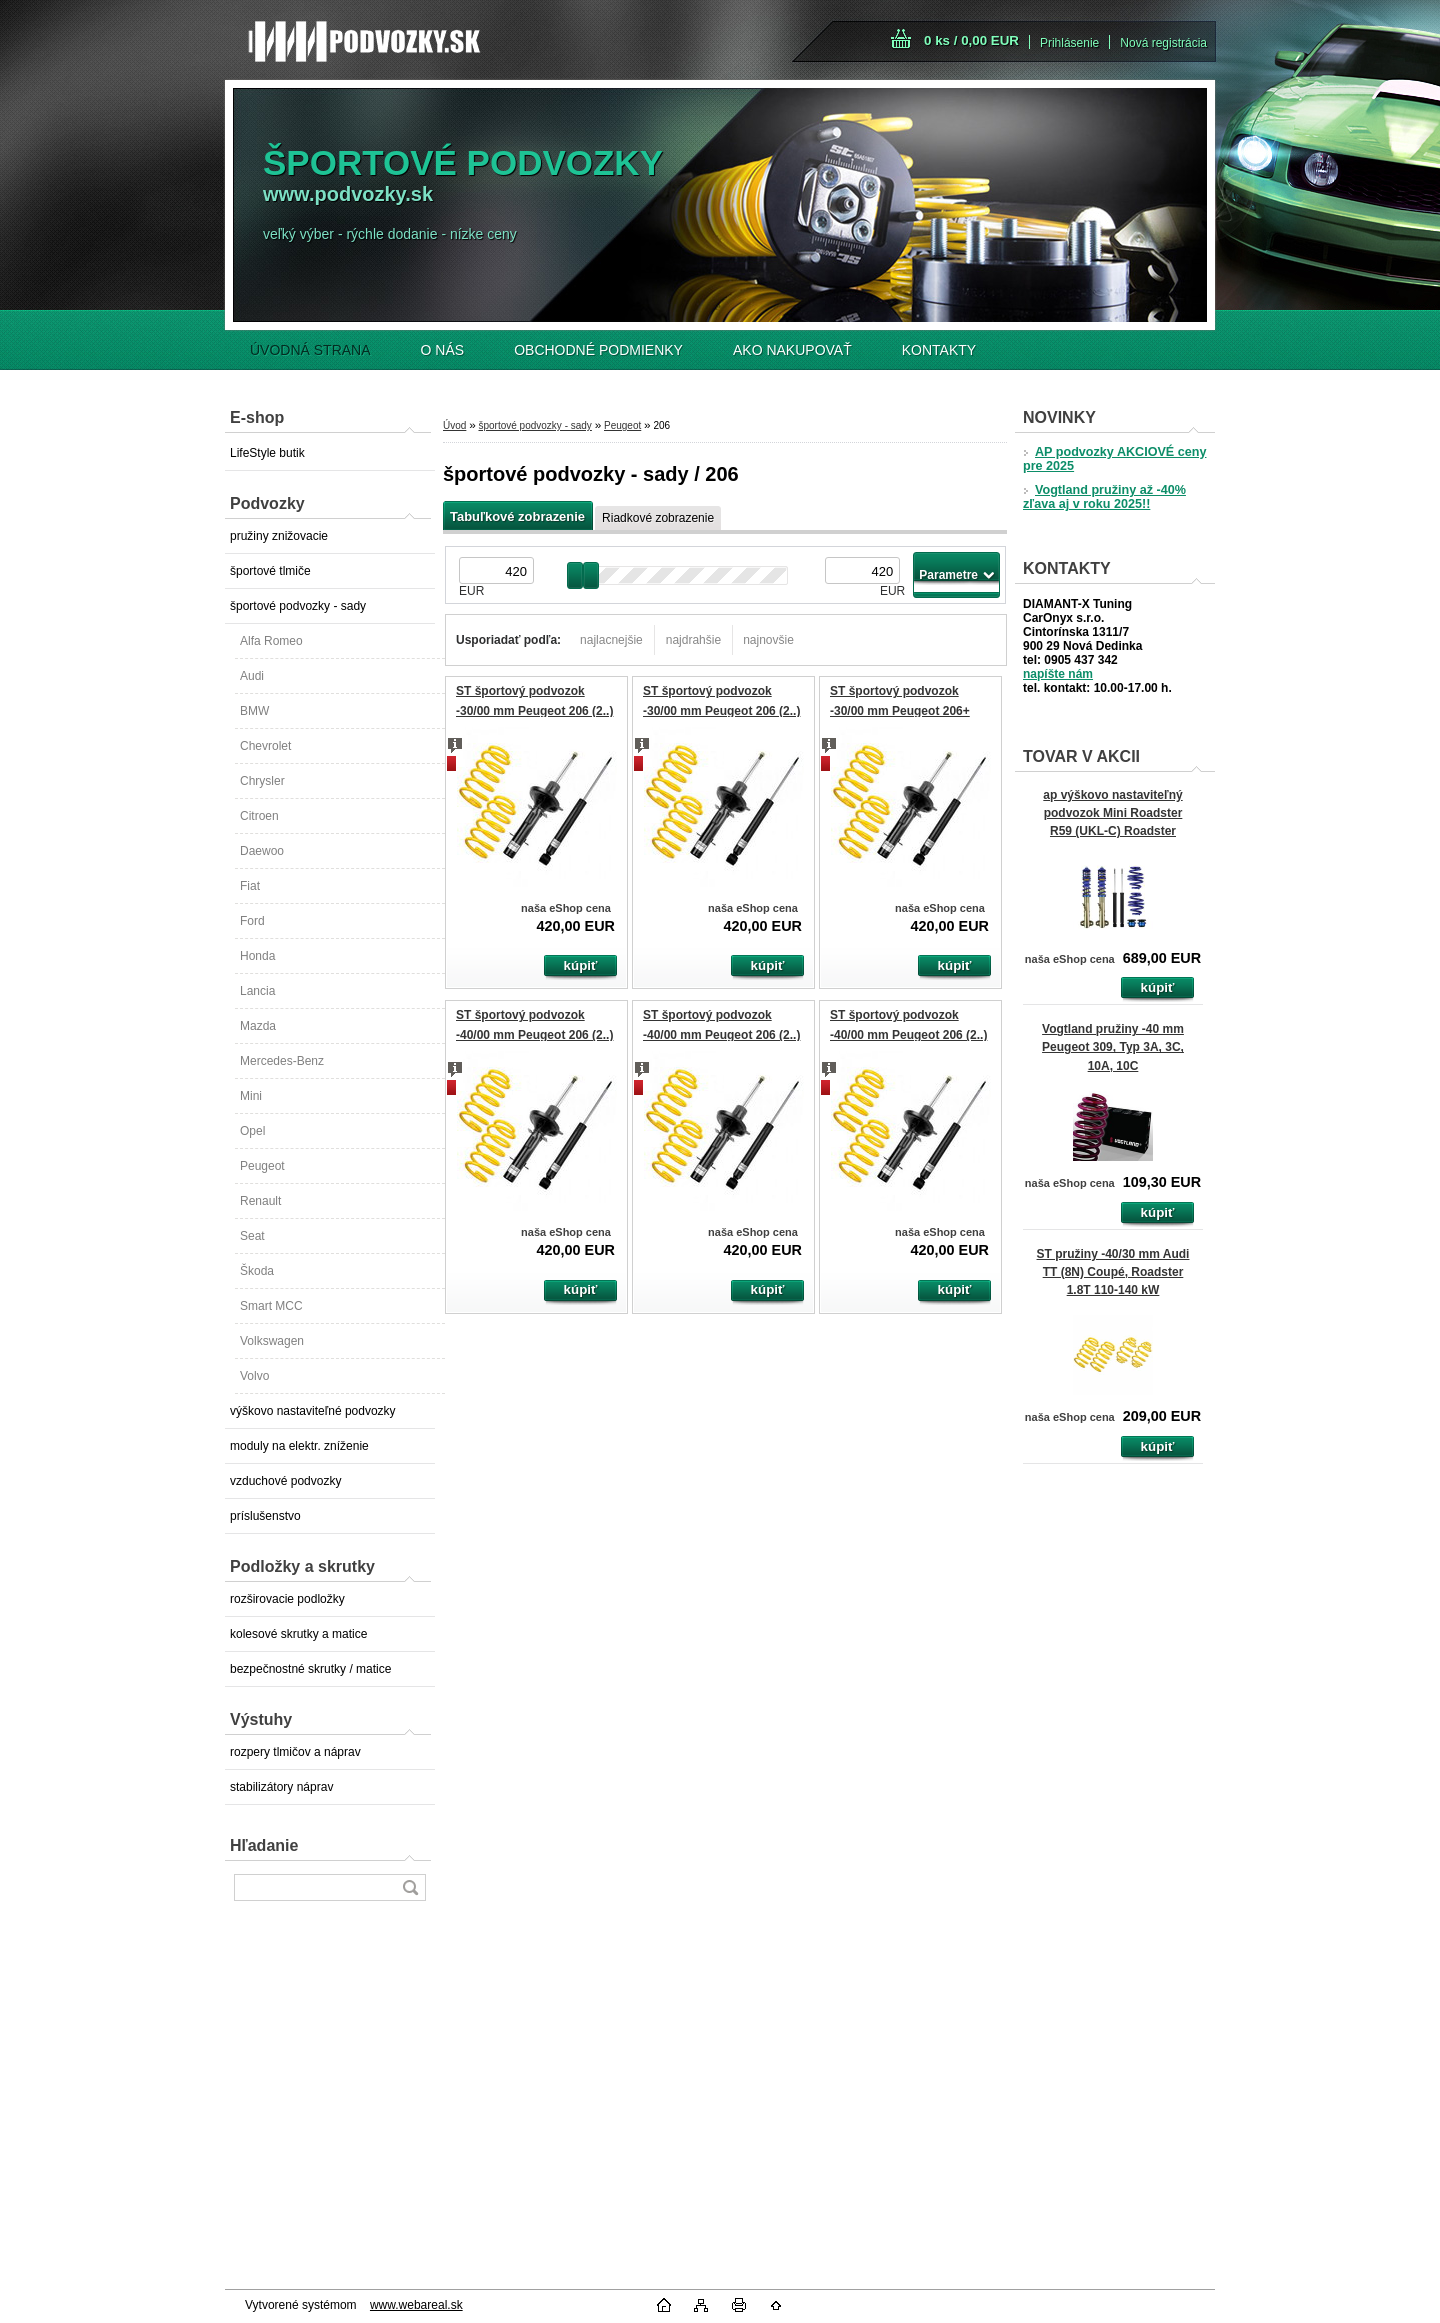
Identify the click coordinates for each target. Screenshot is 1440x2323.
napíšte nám (1058, 674)
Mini (251, 1096)
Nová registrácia (1163, 43)
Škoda (257, 1271)
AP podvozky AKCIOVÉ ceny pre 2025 (1114, 459)
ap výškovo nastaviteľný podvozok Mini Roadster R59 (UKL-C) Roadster (1112, 813)
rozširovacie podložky (287, 1599)
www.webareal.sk (416, 2305)
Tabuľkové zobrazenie (517, 516)
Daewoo (262, 851)
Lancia (257, 991)
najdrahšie (693, 640)
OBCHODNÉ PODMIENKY (598, 350)
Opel (252, 1131)
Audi (252, 676)
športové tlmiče (270, 571)
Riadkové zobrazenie (658, 518)
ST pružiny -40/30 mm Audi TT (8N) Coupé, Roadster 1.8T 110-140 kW (1113, 1272)
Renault (260, 1201)
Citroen (259, 816)
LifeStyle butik (267, 453)
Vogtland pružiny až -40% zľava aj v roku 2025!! (1104, 497)
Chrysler (262, 781)
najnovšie (768, 640)
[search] (410, 1887)
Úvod (454, 425)
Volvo (254, 1376)
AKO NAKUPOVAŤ (792, 350)
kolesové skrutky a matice (298, 1634)
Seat (252, 1236)
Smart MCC (271, 1306)
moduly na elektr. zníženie (299, 1446)
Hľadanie (264, 1845)
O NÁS (443, 350)
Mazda (258, 1026)
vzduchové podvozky (285, 1481)
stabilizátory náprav (281, 1787)
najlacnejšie (611, 640)
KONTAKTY (939, 350)
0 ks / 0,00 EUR (971, 40)
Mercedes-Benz (282, 1061)
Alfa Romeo (271, 641)
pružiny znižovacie (279, 536)
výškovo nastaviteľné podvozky (313, 1411)
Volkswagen (272, 1341)
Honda (257, 956)
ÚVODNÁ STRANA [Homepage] (310, 350)
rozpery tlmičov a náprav (295, 1752)
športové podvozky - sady (298, 606)
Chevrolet (265, 746)
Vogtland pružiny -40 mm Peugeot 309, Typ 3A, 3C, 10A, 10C (1113, 1047)
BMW (254, 711)
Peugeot (262, 1166)
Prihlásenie (1069, 43)
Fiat (250, 886)
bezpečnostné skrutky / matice (310, 1669)
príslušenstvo (265, 1516)
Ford (252, 921)
